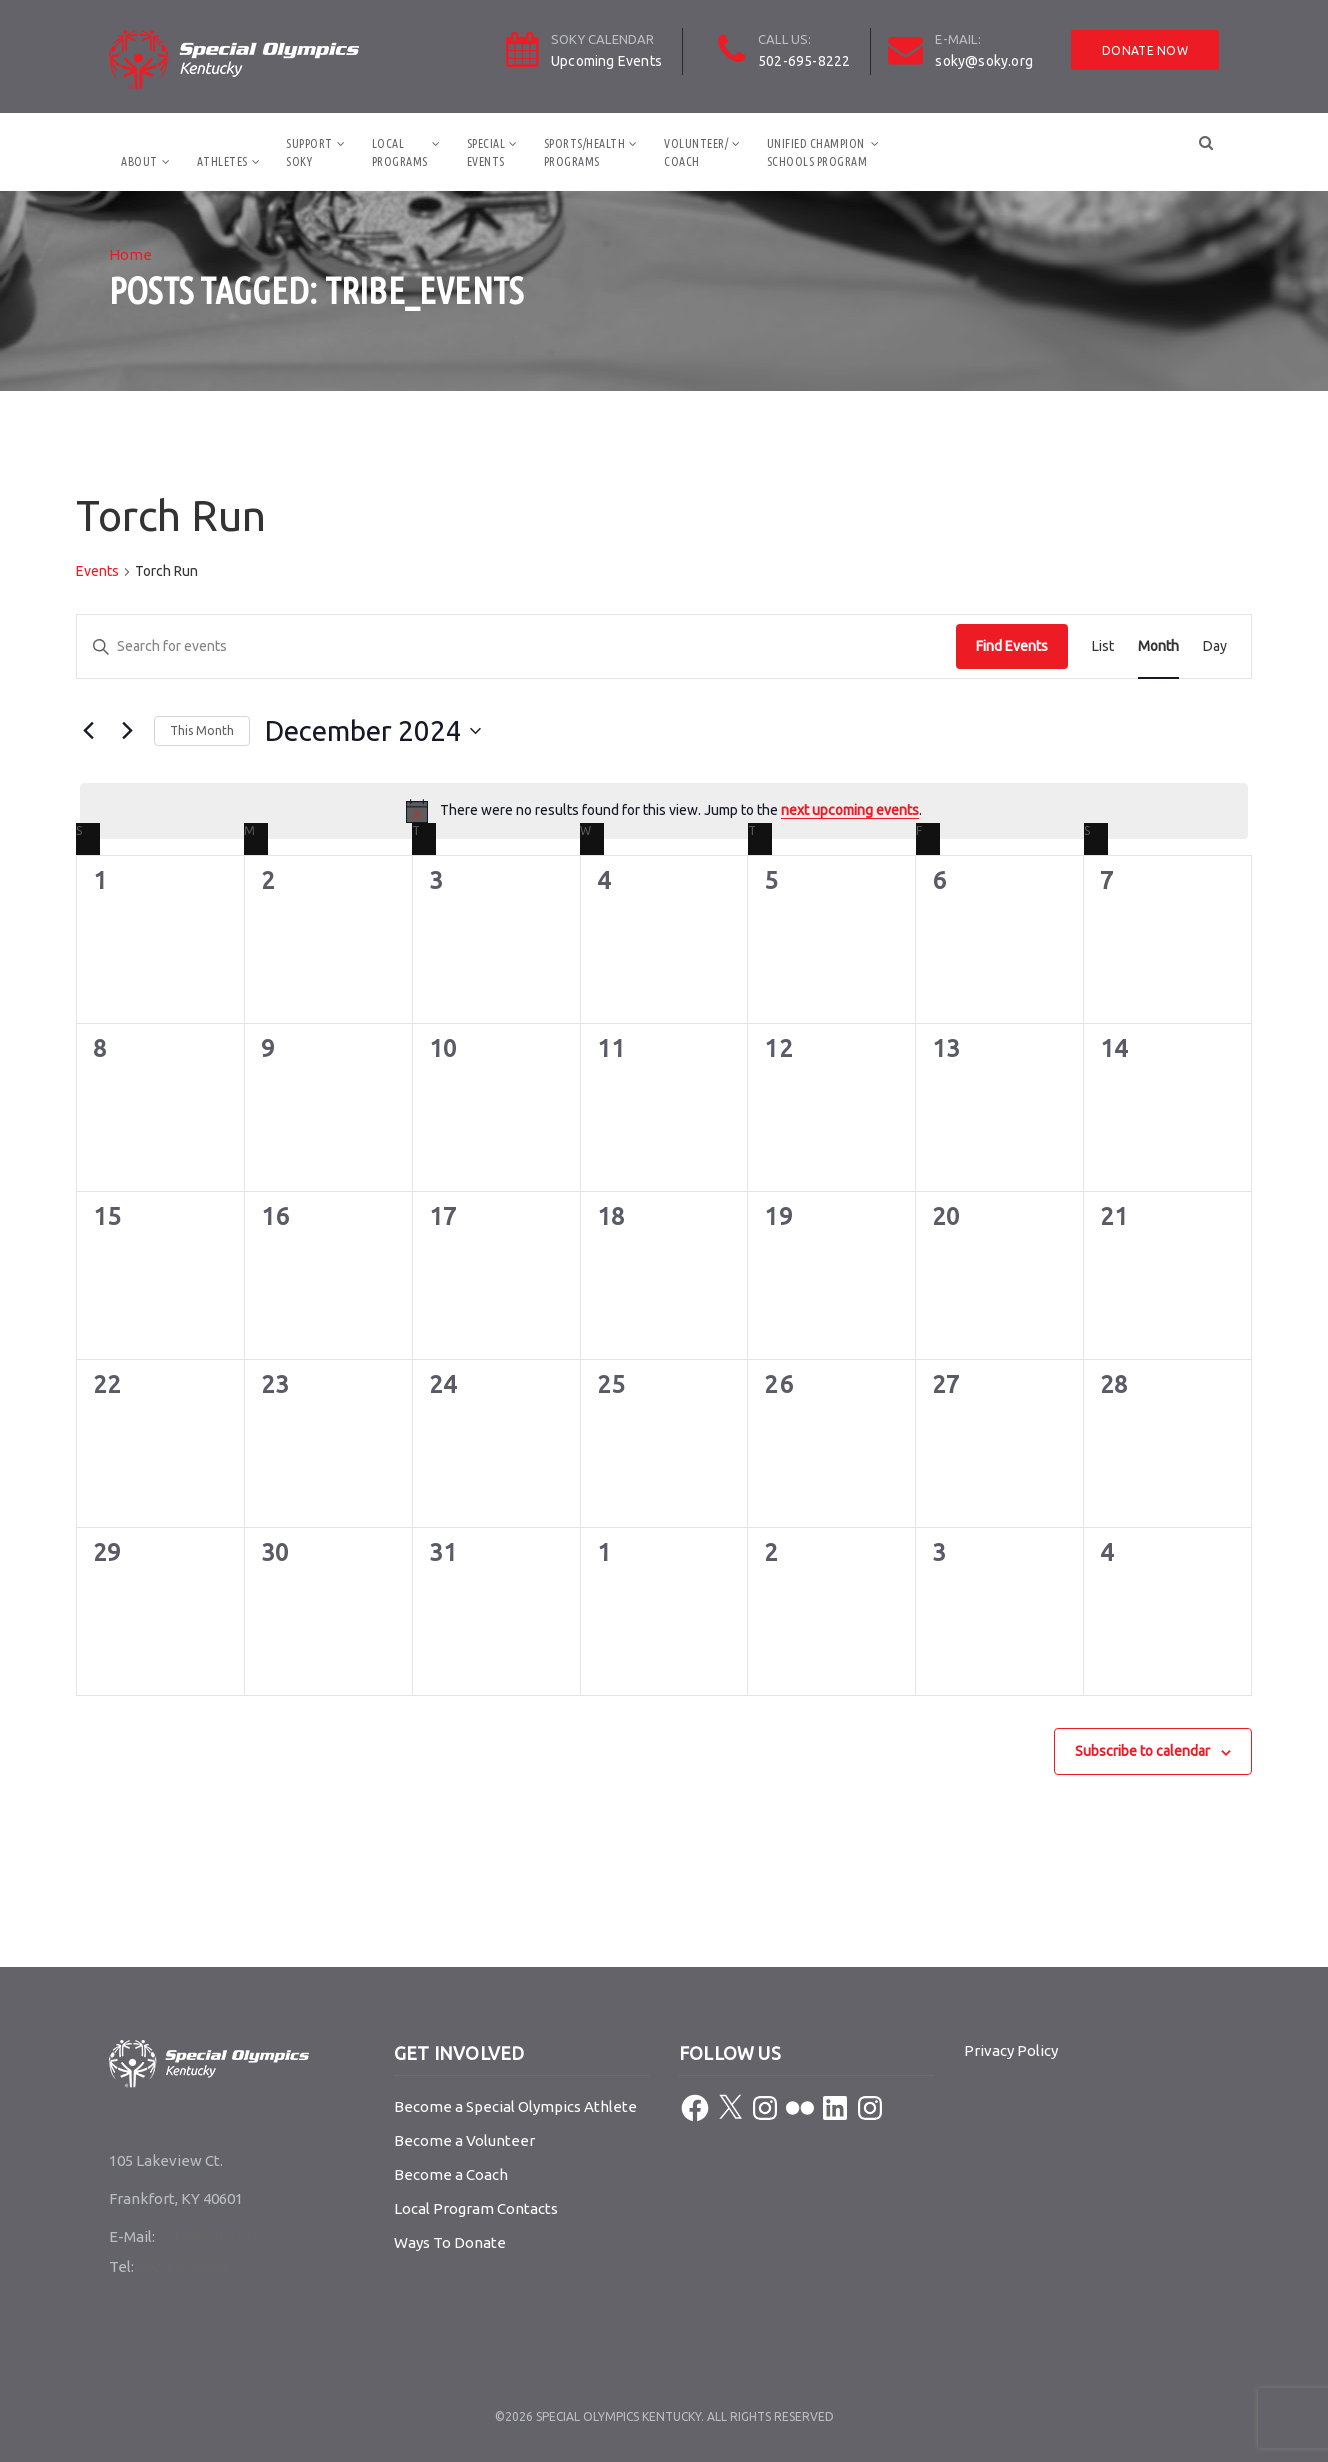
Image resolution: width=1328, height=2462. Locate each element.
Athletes (222, 161)
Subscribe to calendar (1142, 1751)
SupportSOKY (309, 152)
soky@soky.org (984, 61)
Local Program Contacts (476, 2208)
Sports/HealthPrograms (585, 152)
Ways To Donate (450, 2242)
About (139, 161)
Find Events (1012, 646)
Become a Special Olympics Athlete (515, 2106)
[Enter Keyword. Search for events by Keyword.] (516, 646)
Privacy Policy (1011, 2050)
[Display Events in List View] (1103, 646)
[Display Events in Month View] (1158, 646)
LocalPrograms (400, 152)
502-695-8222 (804, 61)
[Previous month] (88, 731)
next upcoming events (850, 810)
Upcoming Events (606, 61)
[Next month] (127, 731)
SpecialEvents (486, 152)
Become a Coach (451, 2174)
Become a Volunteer (464, 2140)
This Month (202, 730)
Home (130, 254)
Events (97, 571)
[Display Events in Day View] (1215, 646)
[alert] (664, 811)
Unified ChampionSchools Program (817, 152)
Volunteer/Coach (696, 152)
